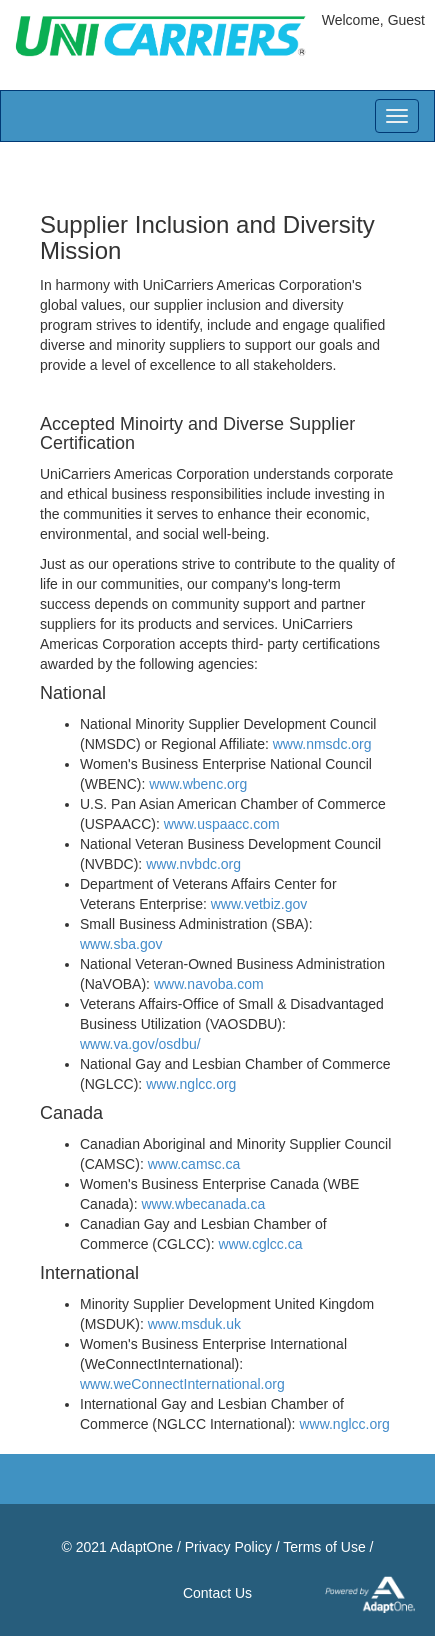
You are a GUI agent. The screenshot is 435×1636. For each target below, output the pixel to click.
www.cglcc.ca (260, 1244)
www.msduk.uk (194, 1324)
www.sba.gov (121, 944)
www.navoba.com (209, 984)
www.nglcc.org (191, 1084)
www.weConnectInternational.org (182, 1384)
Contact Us (217, 1593)
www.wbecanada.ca (203, 1204)
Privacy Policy (228, 1547)
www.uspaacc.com (222, 824)
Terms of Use (324, 1547)
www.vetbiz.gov (259, 904)
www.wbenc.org (198, 784)
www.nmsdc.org (322, 744)
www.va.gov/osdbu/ (140, 1044)
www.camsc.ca (194, 1164)
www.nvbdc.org (193, 864)
